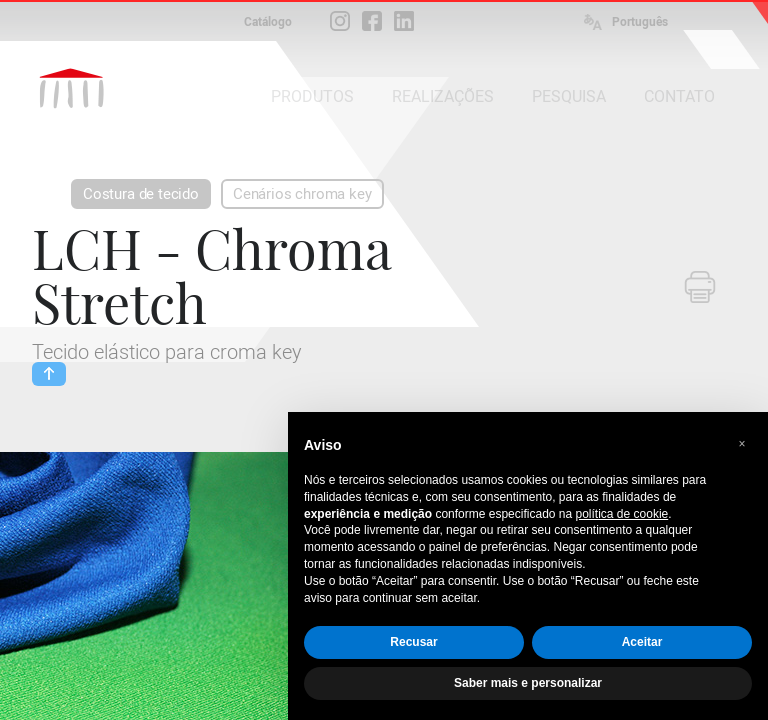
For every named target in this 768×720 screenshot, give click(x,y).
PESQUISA (569, 96)
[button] (742, 444)
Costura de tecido (141, 194)
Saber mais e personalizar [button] (528, 683)
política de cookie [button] (622, 514)
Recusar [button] (413, 642)
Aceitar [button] (642, 642)
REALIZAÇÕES (443, 96)
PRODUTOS (312, 96)
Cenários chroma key (302, 194)
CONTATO (679, 96)
